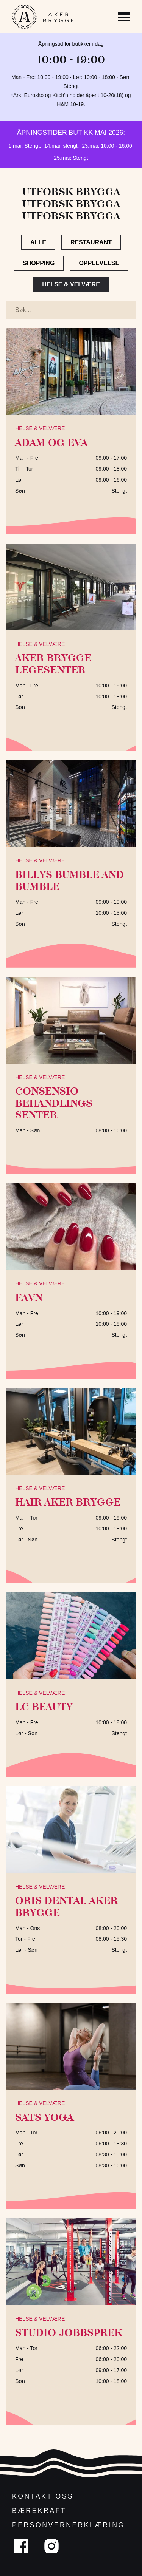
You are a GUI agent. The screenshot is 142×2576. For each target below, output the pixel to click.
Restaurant (91, 242)
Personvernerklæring (68, 2525)
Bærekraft (39, 2510)
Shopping (39, 263)
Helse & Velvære (71, 284)
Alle (38, 242)
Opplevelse (99, 263)
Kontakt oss (42, 2496)
